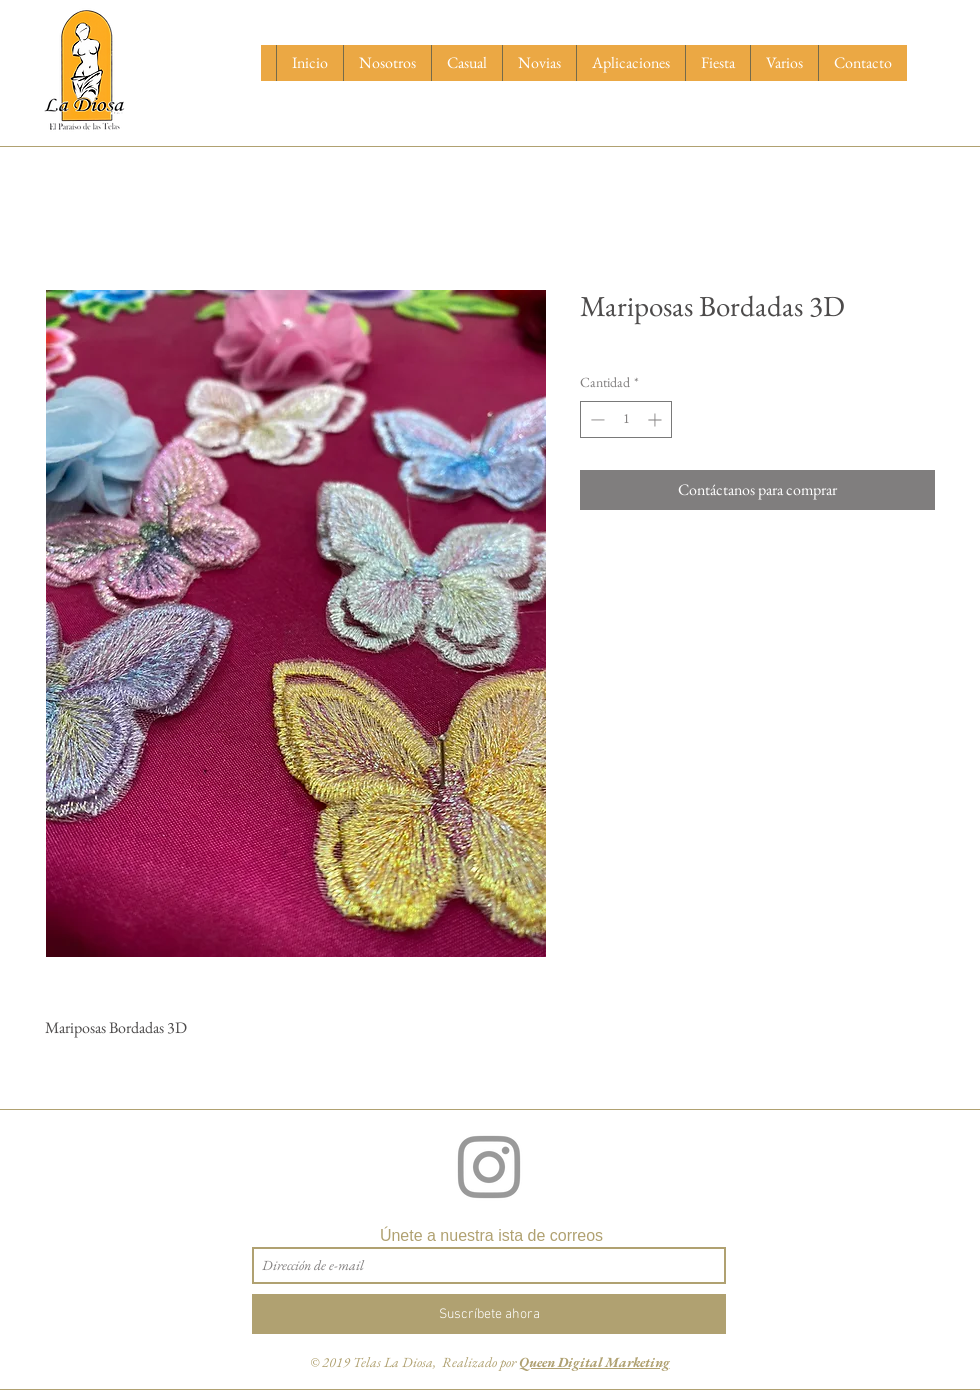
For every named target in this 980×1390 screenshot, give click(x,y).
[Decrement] (595, 419)
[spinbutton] (626, 419)
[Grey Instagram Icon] (489, 1167)
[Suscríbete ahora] (489, 1314)
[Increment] (656, 419)
